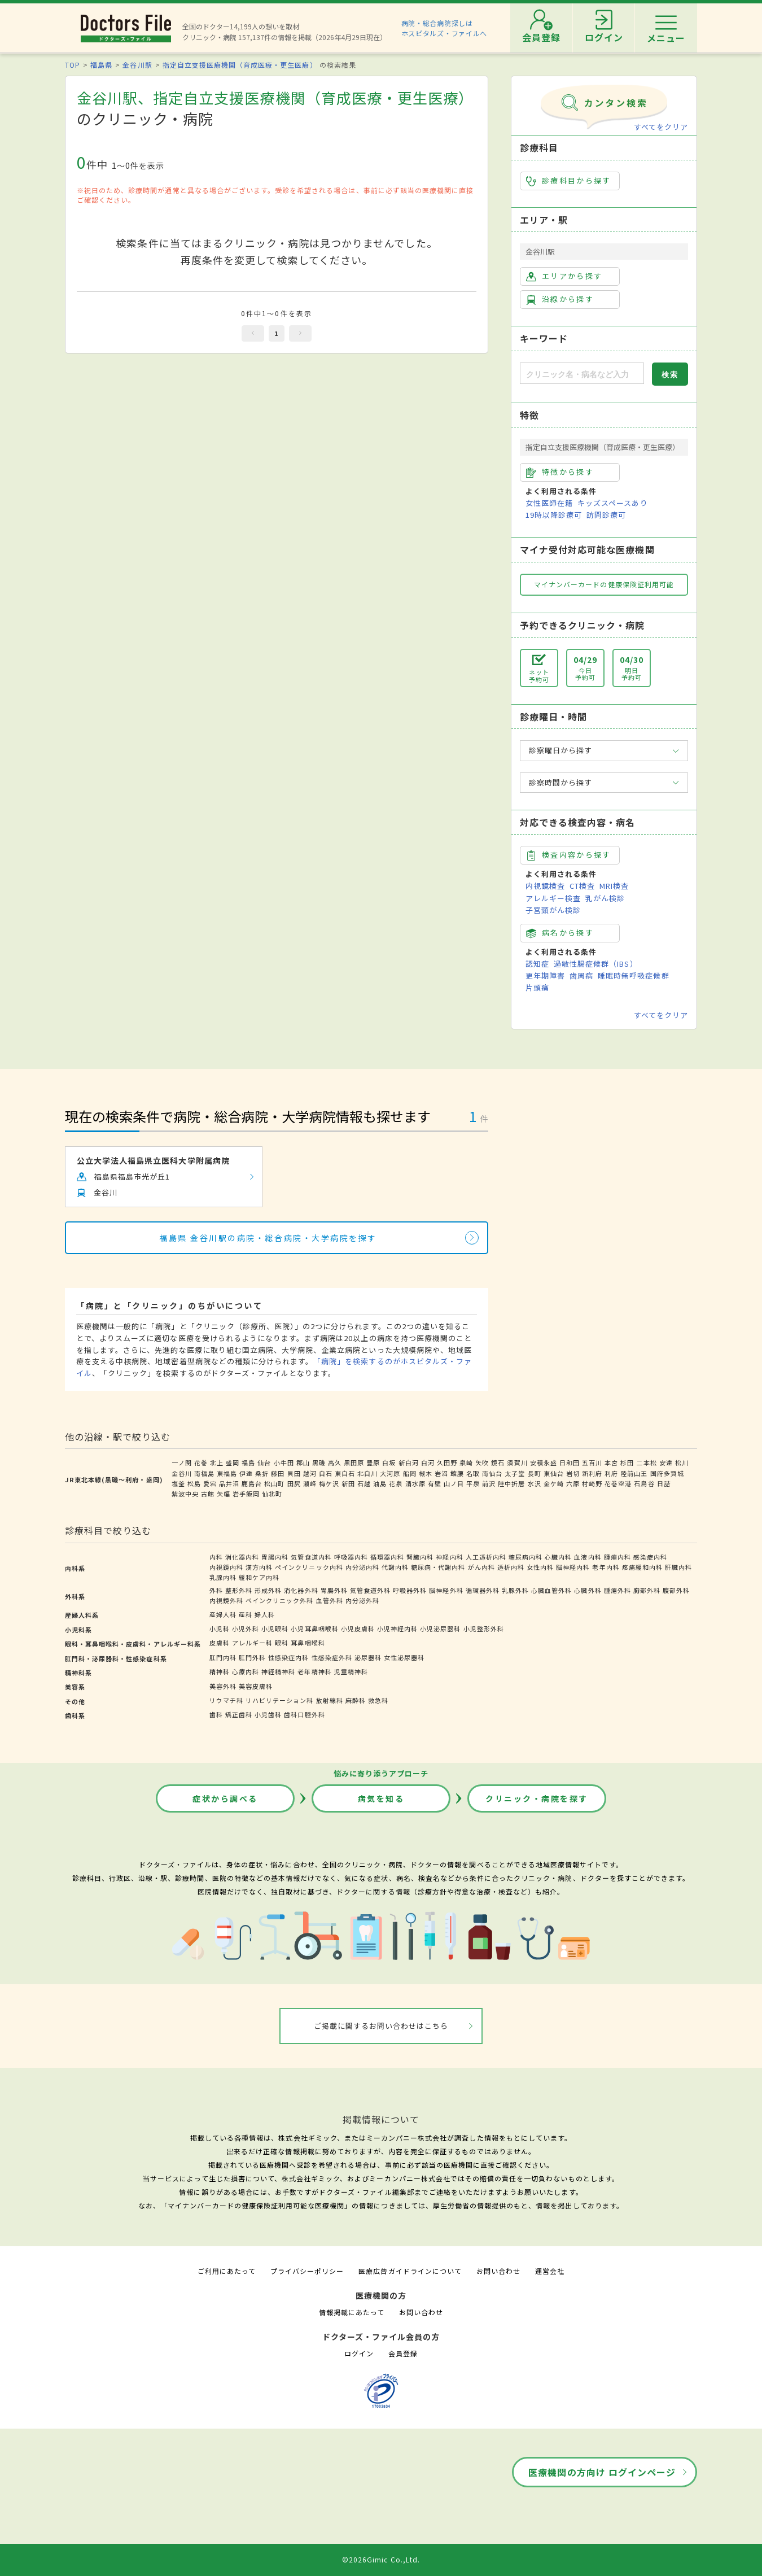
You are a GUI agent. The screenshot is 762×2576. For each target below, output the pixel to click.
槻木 (425, 1473)
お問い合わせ (498, 2271)
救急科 (378, 1700)
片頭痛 (537, 987)
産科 (245, 1614)
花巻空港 (618, 1483)
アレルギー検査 (553, 898)
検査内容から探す (568, 855)
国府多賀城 (667, 1473)
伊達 (246, 1473)
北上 (217, 1462)
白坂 (389, 1462)
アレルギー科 (252, 1642)
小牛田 (284, 1462)
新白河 (408, 1462)
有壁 (434, 1483)
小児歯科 (268, 1714)
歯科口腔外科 (304, 1714)
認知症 (537, 963)
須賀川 (517, 1462)
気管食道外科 (370, 1590)
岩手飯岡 (246, 1493)
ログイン (359, 2353)
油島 (380, 1483)
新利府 (592, 1473)
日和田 (569, 1462)
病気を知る (381, 1798)
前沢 (489, 1483)
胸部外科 (646, 1590)
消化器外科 (301, 1590)
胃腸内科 (274, 1556)
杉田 (627, 1462)
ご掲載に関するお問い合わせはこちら (381, 2025)
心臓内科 (558, 1556)
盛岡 (232, 1462)
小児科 (219, 1628)
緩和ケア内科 (259, 1577)
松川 (682, 1462)
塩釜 (178, 1483)
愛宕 (210, 1483)
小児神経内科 (397, 1628)
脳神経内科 (573, 1566)
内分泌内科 (362, 1566)
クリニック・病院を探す (536, 1798)
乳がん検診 (605, 898)
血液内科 (587, 1556)
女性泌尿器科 (404, 1657)
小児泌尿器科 (440, 1628)
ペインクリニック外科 (279, 1600)
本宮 (611, 1462)
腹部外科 (676, 1590)
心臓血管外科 (551, 1590)
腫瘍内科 (617, 1556)
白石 (325, 1473)
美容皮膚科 (256, 1686)
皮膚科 (219, 1642)
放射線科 (329, 1700)
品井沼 (229, 1483)
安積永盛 (543, 1462)
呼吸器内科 (351, 1556)
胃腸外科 (334, 1590)
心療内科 (245, 1671)
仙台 (264, 1462)
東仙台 (554, 1473)
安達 (666, 1462)
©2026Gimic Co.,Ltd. (381, 2559)
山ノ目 (454, 1483)
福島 (248, 1462)
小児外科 (245, 1628)
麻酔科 (355, 1700)
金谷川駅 (137, 64)
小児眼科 (274, 1628)
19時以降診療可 (553, 514)
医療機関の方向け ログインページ (602, 2472)
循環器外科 (483, 1590)
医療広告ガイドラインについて (410, 2271)
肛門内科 (223, 1657)
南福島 (204, 1473)
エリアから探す (564, 276)
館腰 (457, 1473)
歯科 (216, 1714)
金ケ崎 (554, 1483)
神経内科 (449, 1556)
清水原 (415, 1483)
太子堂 (515, 1473)
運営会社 (549, 2271)
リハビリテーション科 (279, 1700)
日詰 (664, 1483)
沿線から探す (560, 299)
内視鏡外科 (226, 1600)
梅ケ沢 (329, 1483)
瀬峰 (310, 1483)
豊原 (373, 1462)
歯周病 (581, 975)
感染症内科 (650, 1556)
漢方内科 (259, 1566)
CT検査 (582, 885)
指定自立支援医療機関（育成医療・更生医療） (240, 64)
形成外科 (268, 1590)
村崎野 (592, 1483)
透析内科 (510, 1566)
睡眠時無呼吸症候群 (633, 975)
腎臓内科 (419, 1556)
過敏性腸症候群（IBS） (595, 963)
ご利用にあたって (227, 2271)
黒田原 (354, 1462)
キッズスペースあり (612, 502)
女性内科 (540, 1566)
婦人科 (265, 1614)
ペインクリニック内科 (309, 1566)
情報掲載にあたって (351, 2312)
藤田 (277, 1473)
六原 (573, 1483)
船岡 (410, 1473)
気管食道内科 (311, 1556)
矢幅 (223, 1493)
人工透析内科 (486, 1556)
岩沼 (441, 1473)
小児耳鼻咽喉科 (314, 1628)
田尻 (294, 1483)
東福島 (227, 1473)
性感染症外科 (332, 1657)
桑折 (262, 1473)
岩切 (573, 1473)
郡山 (303, 1462)
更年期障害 (545, 975)
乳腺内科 (223, 1577)
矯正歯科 (238, 1714)
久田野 (447, 1462)
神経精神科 (278, 1671)
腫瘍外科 (617, 1590)
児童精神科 (351, 1671)
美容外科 (223, 1686)
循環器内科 (387, 1556)
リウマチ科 (226, 1700)
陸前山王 (633, 1473)
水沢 (534, 1483)
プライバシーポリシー (307, 2271)
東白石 (345, 1473)
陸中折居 (511, 1483)
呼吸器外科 (410, 1590)
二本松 (646, 1462)
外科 (216, 1590)
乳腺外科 (515, 1590)
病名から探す (560, 932)
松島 (194, 1483)
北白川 (367, 1473)
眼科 (281, 1642)
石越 (364, 1483)
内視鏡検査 (545, 885)
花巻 (201, 1462)
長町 (534, 1473)
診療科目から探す (568, 180)
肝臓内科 (678, 1566)
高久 (334, 1462)
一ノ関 (182, 1462)
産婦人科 (223, 1614)
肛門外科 (252, 1657)
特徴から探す (560, 472)
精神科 (219, 1671)
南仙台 (492, 1473)
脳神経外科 (446, 1590)
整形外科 (238, 1590)
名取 (473, 1473)
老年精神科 (314, 1671)
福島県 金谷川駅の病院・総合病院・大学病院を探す (267, 1237)
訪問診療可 (606, 514)
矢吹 (482, 1462)
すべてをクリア (661, 126)
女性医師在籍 (549, 502)
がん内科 (481, 1566)
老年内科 (605, 1566)
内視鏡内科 (226, 1566)
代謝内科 (395, 1566)
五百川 (592, 1462)
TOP (72, 64)
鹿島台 (252, 1483)
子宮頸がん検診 (553, 910)
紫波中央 (185, 1493)
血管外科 (329, 1600)
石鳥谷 (644, 1483)
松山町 (274, 1483)
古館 (207, 1493)
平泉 (473, 1483)
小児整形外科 (483, 1628)
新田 (348, 1483)
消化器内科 (242, 1556)
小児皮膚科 (358, 1628)
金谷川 (182, 1473)
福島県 (101, 64)
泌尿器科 (368, 1657)
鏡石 (498, 1462)
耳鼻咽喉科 (308, 1642)
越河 (310, 1473)
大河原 (390, 1473)
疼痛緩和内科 (642, 1566)
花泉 (395, 1483)
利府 (611, 1473)
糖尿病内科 (525, 1556)
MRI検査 (614, 885)
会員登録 (403, 2353)
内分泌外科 (362, 1600)
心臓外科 (587, 1590)
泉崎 (466, 1462)
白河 (428, 1462)
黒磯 (319, 1462)
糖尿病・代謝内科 (438, 1566)
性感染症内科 (288, 1657)
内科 (216, 1556)
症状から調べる (225, 1798)
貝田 (294, 1473)
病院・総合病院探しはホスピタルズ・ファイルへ (444, 28)
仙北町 (272, 1493)
